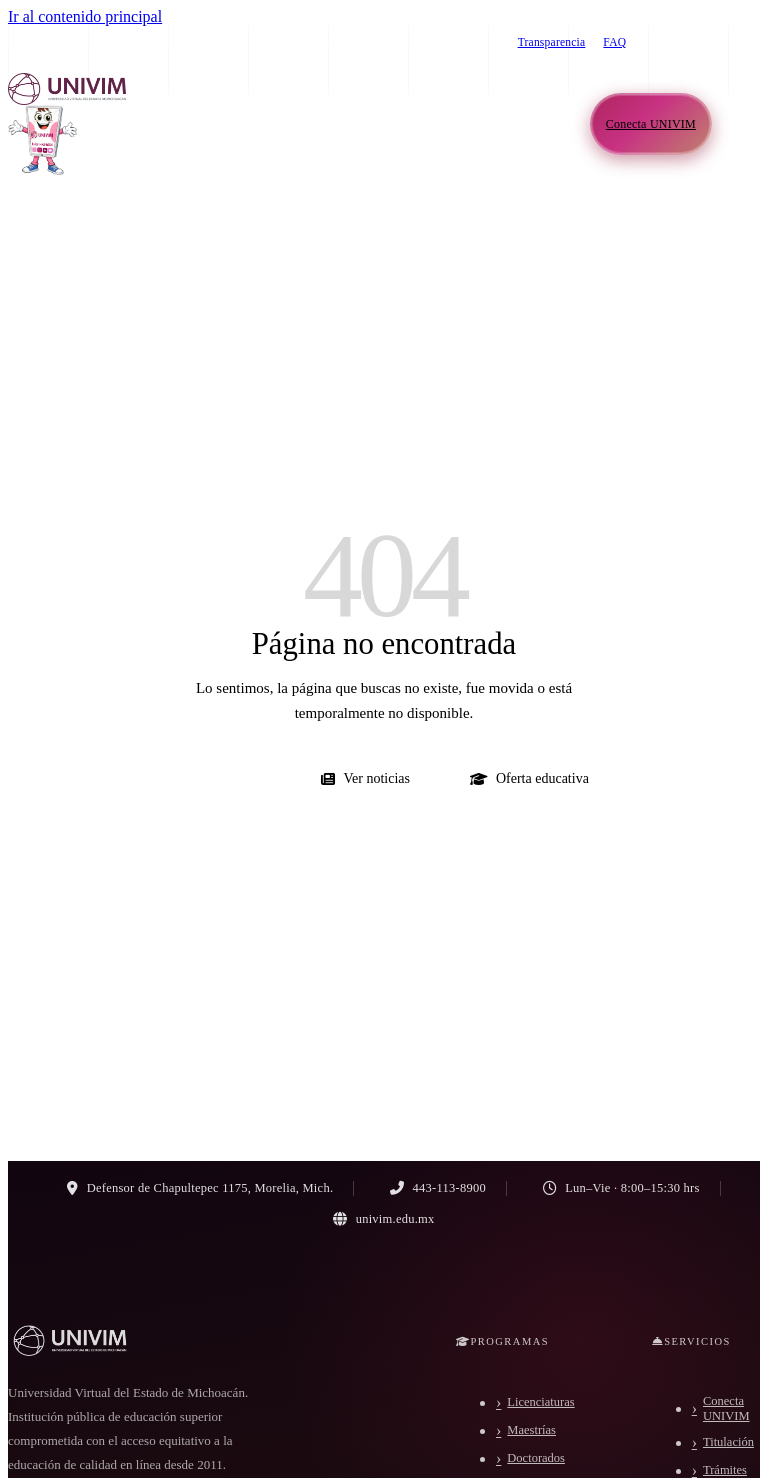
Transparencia (552, 42)
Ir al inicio (220, 778)
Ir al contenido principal (85, 16)
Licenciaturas (540, 1402)
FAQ (614, 42)
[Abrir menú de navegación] (740, 124)
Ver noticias (365, 778)
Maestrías (531, 1430)
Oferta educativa (529, 778)
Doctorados (536, 1458)
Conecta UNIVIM (726, 1408)
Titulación (728, 1442)
